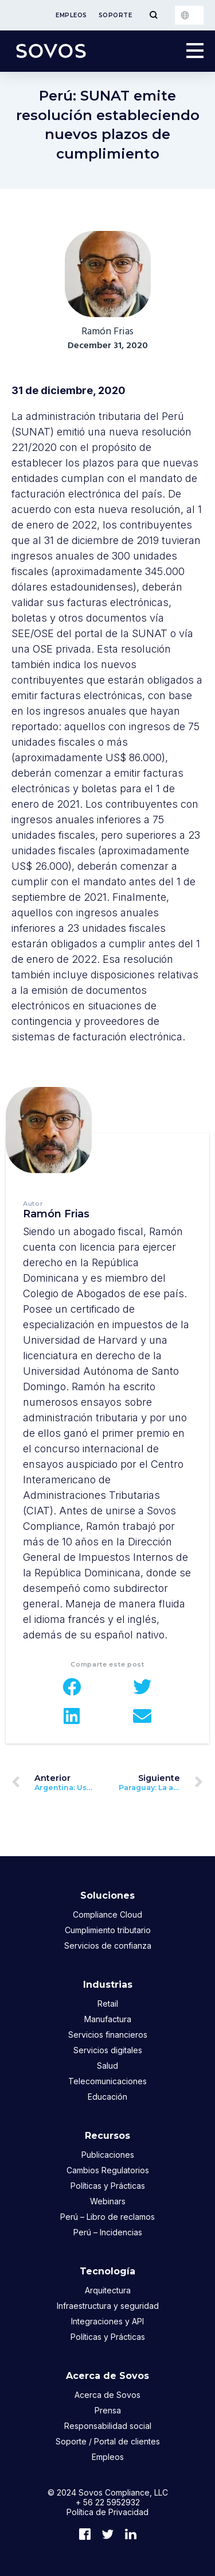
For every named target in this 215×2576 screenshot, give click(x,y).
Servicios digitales (107, 2050)
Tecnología (107, 2271)
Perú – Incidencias (107, 2232)
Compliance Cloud (107, 1914)
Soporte (115, 15)
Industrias (107, 1984)
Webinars (108, 2201)
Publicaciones (107, 2154)
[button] (72, 1686)
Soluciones (107, 1895)
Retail (107, 2003)
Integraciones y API (107, 2321)
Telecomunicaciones (107, 2081)
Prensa (108, 2410)
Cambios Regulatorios (108, 2170)
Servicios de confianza (107, 1945)
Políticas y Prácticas (108, 2186)
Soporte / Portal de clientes (108, 2441)
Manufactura (107, 2019)
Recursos (107, 2135)
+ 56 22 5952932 (108, 2502)
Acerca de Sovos (107, 2375)
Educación (107, 2096)
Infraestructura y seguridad (108, 2306)
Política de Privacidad (107, 2512)
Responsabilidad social (107, 2426)
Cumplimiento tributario (108, 1930)
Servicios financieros (107, 2034)
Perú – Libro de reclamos (107, 2217)
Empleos (71, 15)
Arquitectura (108, 2290)
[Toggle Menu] (153, 15)
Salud (107, 2065)
